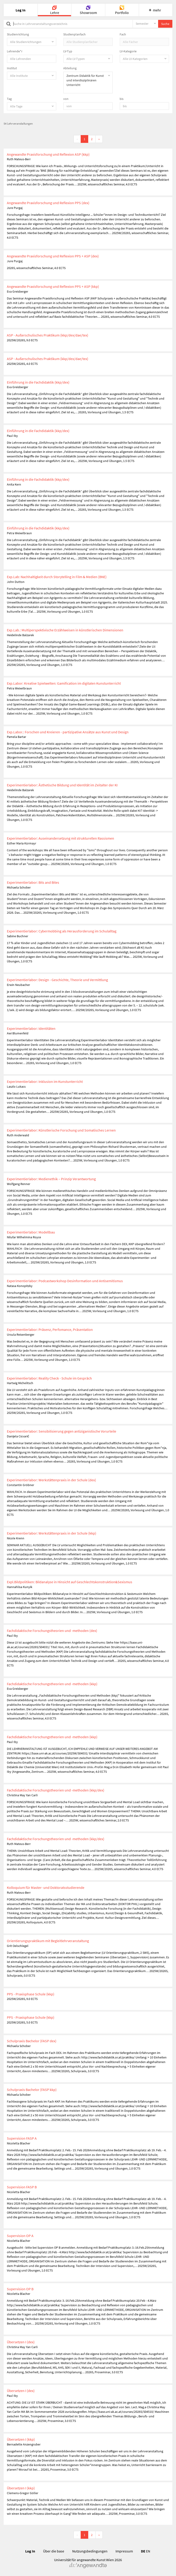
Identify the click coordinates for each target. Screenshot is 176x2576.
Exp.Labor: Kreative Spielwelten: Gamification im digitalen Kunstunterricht (64, 683)
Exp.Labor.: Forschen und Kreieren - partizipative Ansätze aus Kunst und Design (68, 732)
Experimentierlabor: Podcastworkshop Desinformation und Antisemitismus (65, 1281)
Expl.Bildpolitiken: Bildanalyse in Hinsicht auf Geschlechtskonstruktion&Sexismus (69, 1582)
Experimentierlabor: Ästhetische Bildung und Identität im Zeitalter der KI (62, 785)
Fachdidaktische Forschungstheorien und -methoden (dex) (52, 1630)
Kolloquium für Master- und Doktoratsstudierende (45, 1887)
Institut (12, 68)
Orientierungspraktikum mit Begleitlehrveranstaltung (48, 1940)
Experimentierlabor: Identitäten (31, 1028)
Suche (165, 24)
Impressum (124, 2551)
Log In (30, 2551)
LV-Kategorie (128, 51)
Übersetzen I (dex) (21, 2342)
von (66, 99)
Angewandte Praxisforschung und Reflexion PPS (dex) (48, 202)
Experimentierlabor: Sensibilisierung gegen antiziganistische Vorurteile (61, 1431)
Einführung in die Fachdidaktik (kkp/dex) (38, 382)
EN (148, 2551)
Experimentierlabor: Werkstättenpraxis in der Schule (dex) (51, 1480)
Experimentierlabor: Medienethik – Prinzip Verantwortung (51, 1179)
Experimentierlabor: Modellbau (31, 1232)
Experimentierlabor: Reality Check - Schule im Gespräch (49, 1378)
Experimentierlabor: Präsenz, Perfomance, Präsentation (50, 1329)
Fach (123, 34)
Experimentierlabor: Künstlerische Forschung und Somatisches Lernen (61, 1130)
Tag (9, 99)
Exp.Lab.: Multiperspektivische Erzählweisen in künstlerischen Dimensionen (65, 630)
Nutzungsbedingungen (89, 2551)
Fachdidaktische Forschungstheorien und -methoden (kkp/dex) (55, 1790)
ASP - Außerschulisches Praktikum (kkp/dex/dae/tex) (47, 335)
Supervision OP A (20, 2235)
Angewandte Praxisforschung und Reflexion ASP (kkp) (48, 154)
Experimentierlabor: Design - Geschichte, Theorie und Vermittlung (57, 979)
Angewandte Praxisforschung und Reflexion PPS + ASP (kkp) (53, 286)
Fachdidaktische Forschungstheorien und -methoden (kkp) (52, 1684)
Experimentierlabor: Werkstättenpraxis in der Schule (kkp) (51, 1533)
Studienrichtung (18, 34)
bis (122, 99)
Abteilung (70, 68)
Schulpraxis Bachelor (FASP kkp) (32, 2089)
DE (143, 2551)
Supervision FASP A (22, 2138)
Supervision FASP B (22, 2187)
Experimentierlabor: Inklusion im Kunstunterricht (45, 1081)
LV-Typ (67, 51)
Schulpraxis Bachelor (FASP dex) (31, 2041)
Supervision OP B (20, 2289)
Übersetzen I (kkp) (21, 2439)
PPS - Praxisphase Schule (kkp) (30, 1994)
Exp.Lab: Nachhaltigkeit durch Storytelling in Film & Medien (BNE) (57, 576)
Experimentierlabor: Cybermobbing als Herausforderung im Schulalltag (61, 931)
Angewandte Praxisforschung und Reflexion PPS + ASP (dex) (53, 256)
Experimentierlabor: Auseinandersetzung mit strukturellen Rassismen (60, 838)
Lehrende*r (14, 51)
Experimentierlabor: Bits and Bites (33, 882)
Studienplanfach (74, 34)
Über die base (53, 2551)
